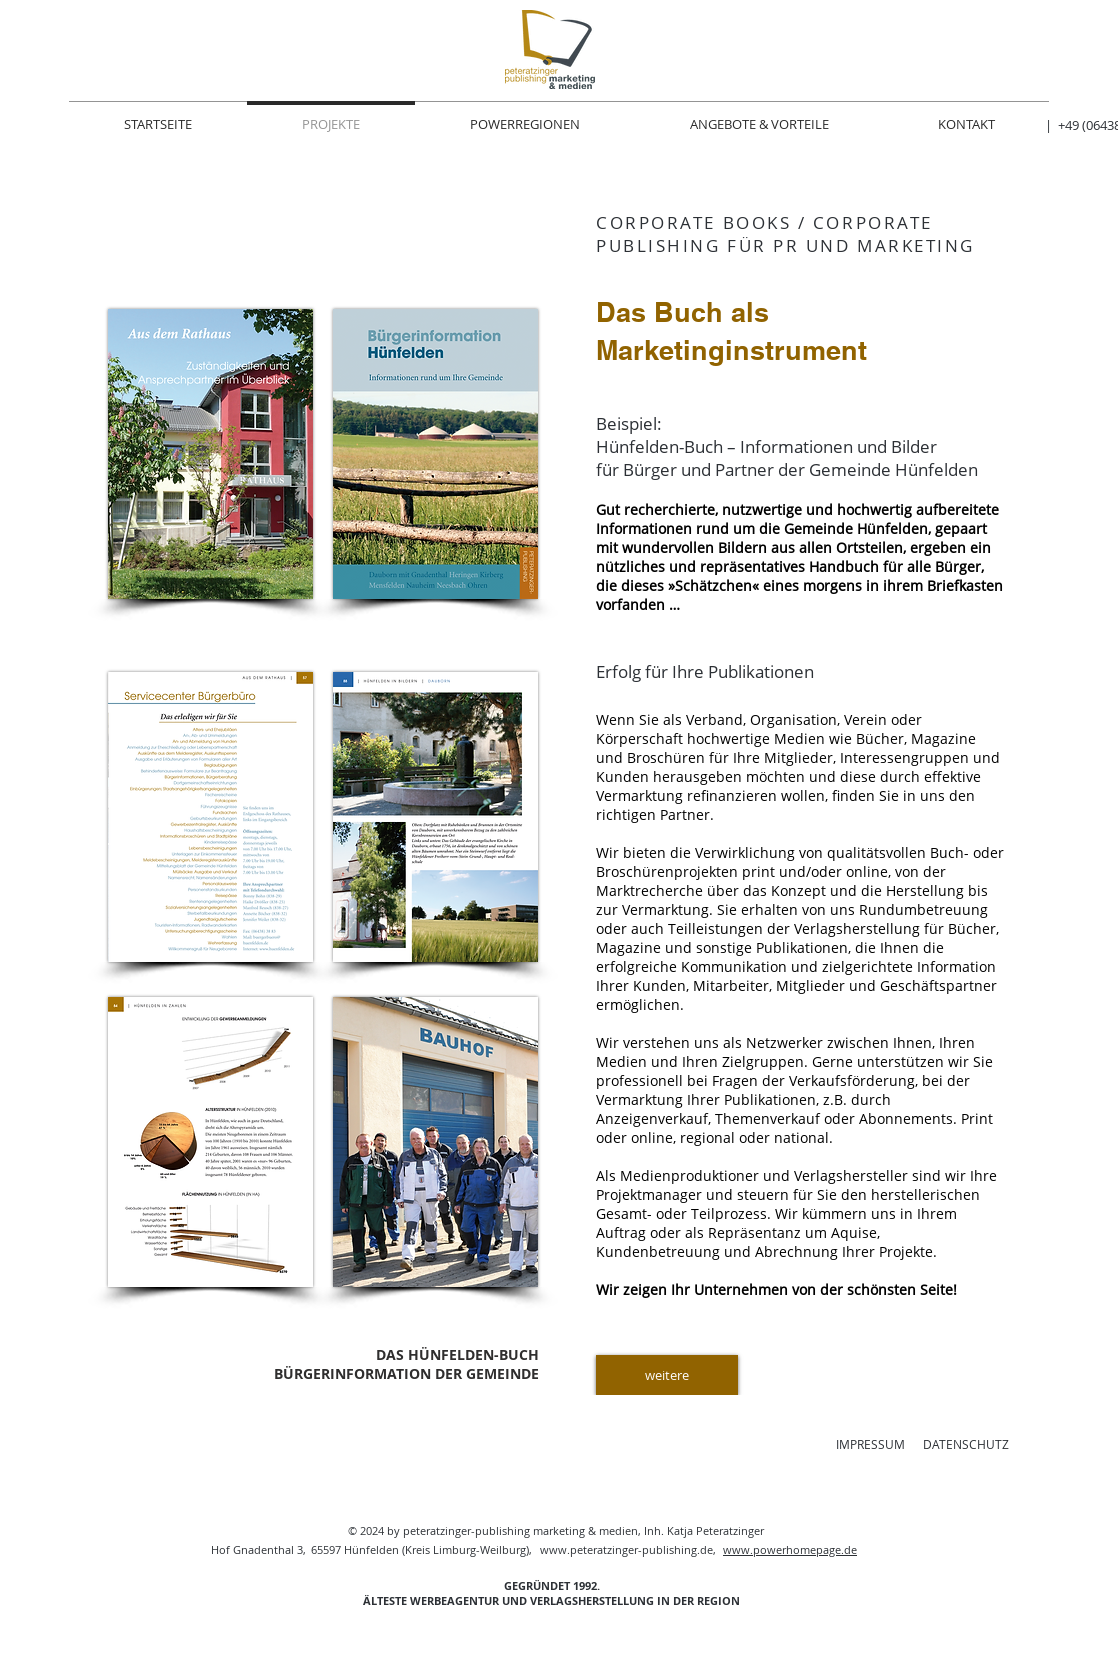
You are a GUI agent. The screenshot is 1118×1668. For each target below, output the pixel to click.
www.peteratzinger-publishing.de (626, 1549)
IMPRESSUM (870, 1444)
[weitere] (667, 1375)
